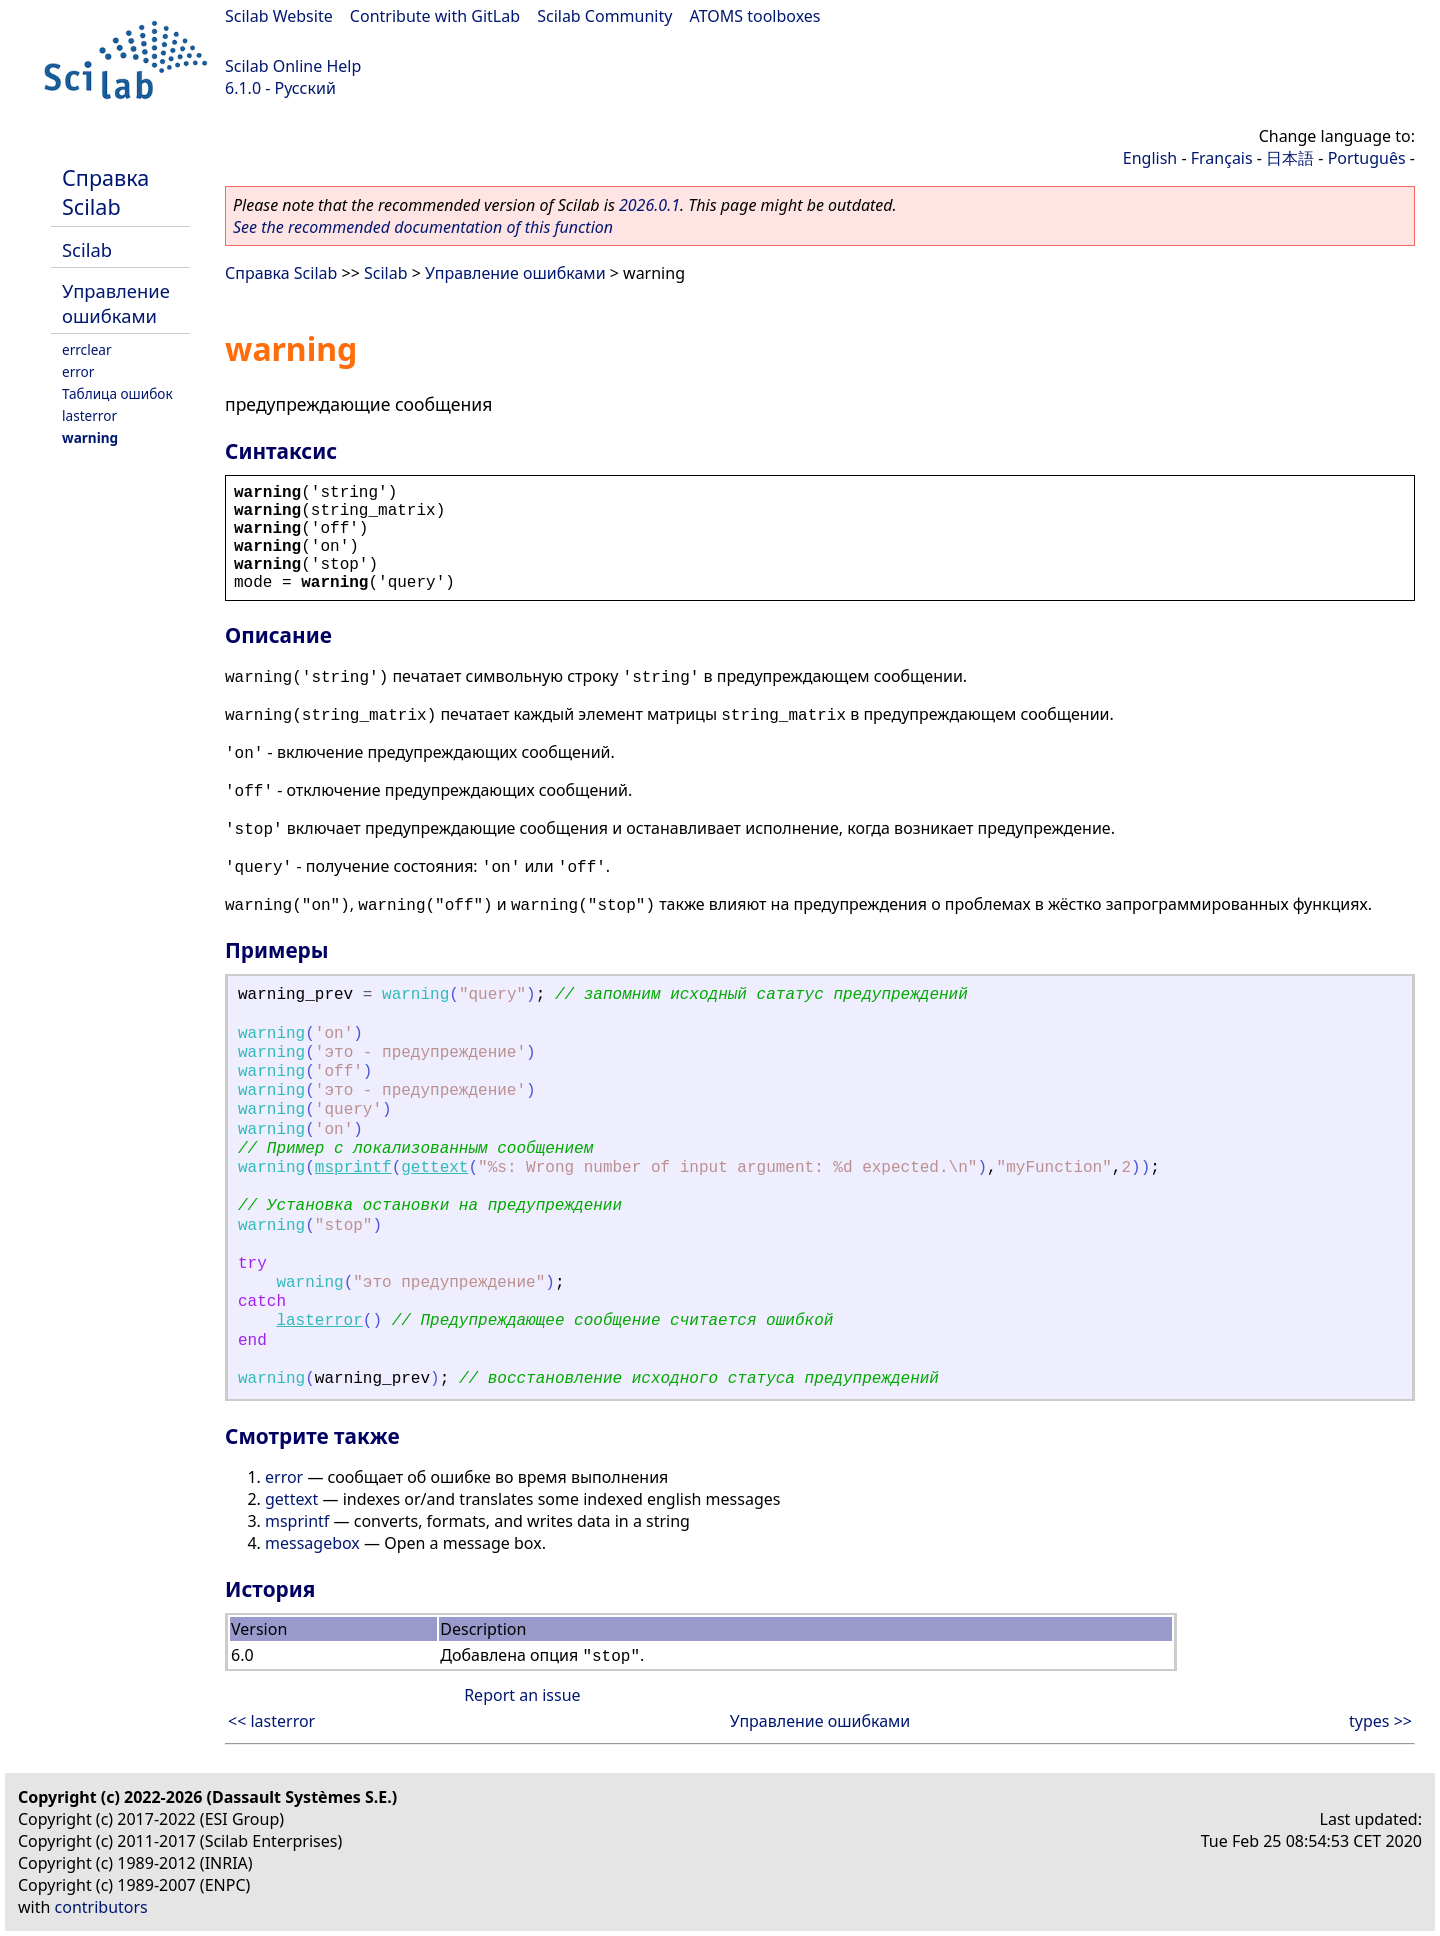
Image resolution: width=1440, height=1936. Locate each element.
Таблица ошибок (117, 393)
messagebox (312, 1543)
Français (1222, 158)
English (1150, 158)
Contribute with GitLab (435, 16)
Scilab (87, 249)
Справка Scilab (105, 192)
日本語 (1290, 158)
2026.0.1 (649, 205)
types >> (1380, 1721)
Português (1367, 158)
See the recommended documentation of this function (423, 227)
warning (90, 437)
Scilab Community (604, 16)
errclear (87, 349)
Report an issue (522, 1695)
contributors (101, 1907)
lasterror (89, 415)
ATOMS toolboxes (755, 16)
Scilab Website (279, 16)
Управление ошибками (116, 303)
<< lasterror (271, 1721)
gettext (434, 1168)
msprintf (353, 1168)
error (78, 371)
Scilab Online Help (293, 66)
